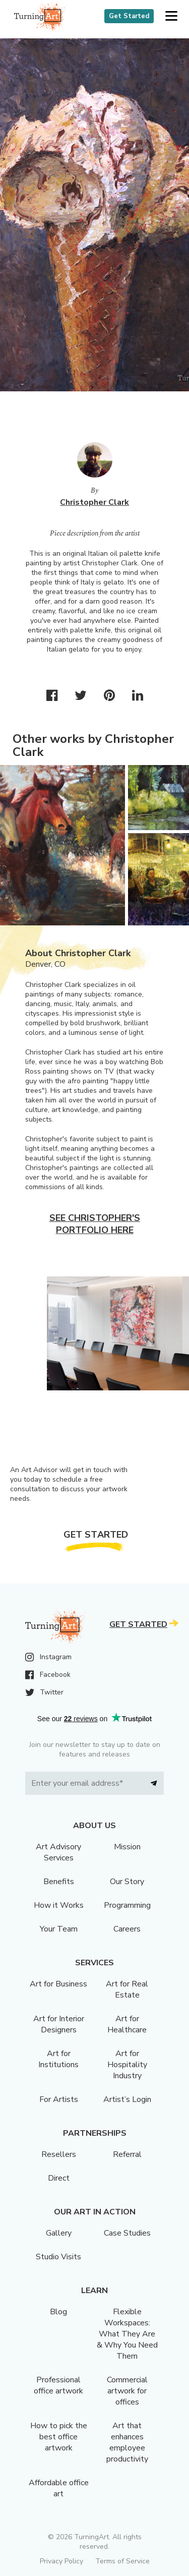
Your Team (59, 1929)
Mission (127, 1846)
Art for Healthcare (127, 2024)
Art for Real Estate (127, 1989)
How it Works (59, 1905)
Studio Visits (58, 2256)
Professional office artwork (58, 2385)
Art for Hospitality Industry (127, 2064)
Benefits (58, 1881)
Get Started (129, 16)
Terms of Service (122, 2561)
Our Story (127, 1881)
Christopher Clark (94, 502)
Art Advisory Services (58, 1852)
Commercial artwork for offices (127, 2391)
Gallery (59, 2233)
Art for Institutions (58, 2059)
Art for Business (58, 1983)
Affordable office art (59, 2488)
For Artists (58, 2099)
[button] (171, 16)
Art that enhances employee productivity (127, 2442)
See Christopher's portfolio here (94, 1224)
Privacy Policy (61, 2561)
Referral (127, 2154)
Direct (59, 2178)
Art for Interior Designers (58, 2024)
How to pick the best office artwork (58, 2436)
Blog (58, 2311)
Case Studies (127, 2233)
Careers (127, 1929)
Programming (127, 1905)
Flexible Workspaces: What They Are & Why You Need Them (127, 2334)
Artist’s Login (127, 2099)
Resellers (58, 2154)
